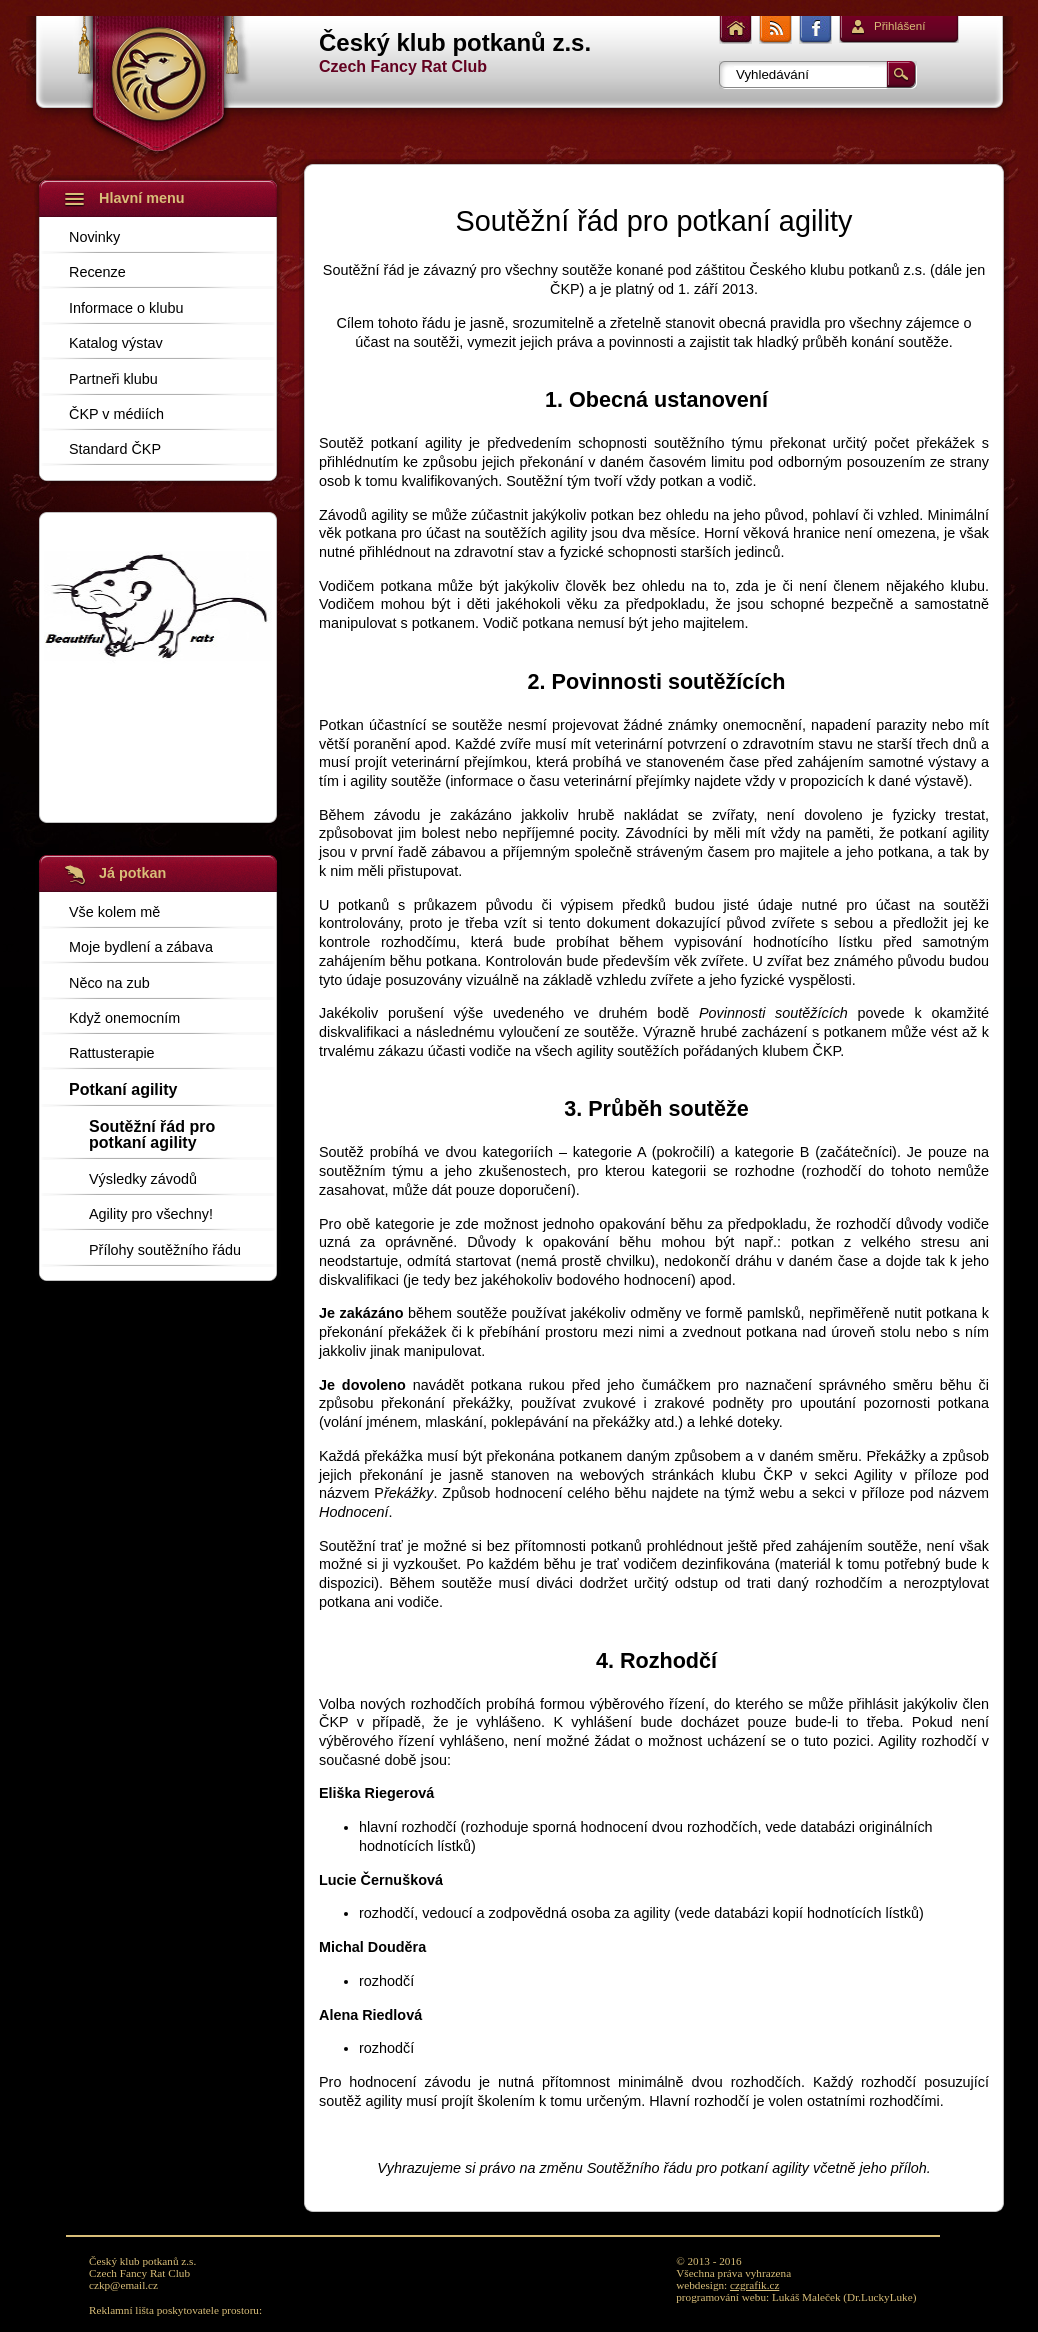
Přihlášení (899, 26)
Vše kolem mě (114, 911)
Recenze (97, 271)
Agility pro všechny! (151, 1213)
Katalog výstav (116, 342)
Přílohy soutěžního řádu (165, 1249)
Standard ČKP (115, 448)
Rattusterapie (112, 1052)
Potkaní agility (123, 1089)
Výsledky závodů (143, 1178)
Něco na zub (109, 982)
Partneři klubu (113, 378)
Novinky (94, 236)
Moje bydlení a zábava (141, 946)
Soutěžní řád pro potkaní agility (152, 1134)
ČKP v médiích (116, 413)
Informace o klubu (126, 307)
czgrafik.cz (754, 2285)
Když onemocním (124, 1017)
